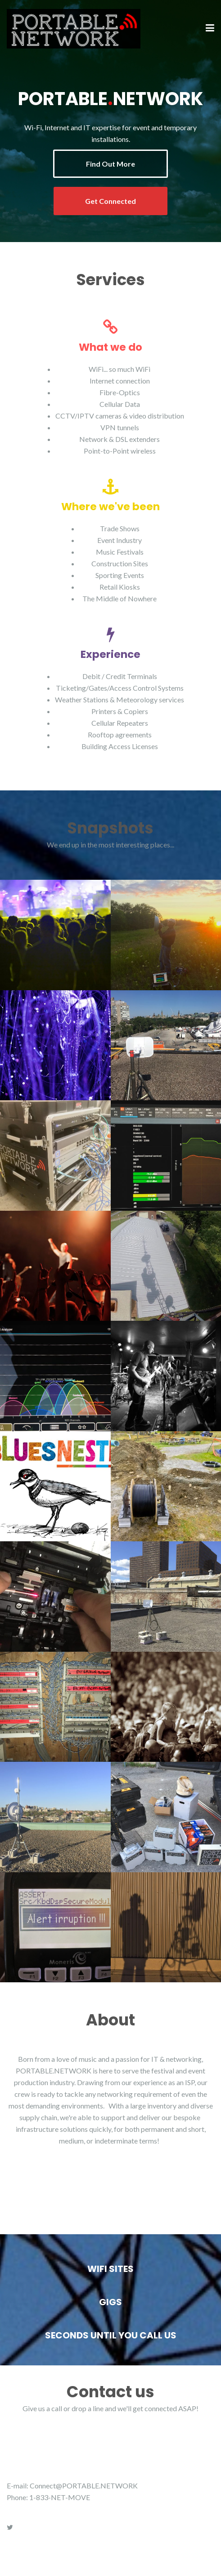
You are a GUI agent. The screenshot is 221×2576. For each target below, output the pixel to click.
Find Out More (110, 163)
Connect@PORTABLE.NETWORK (84, 2485)
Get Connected (110, 201)
